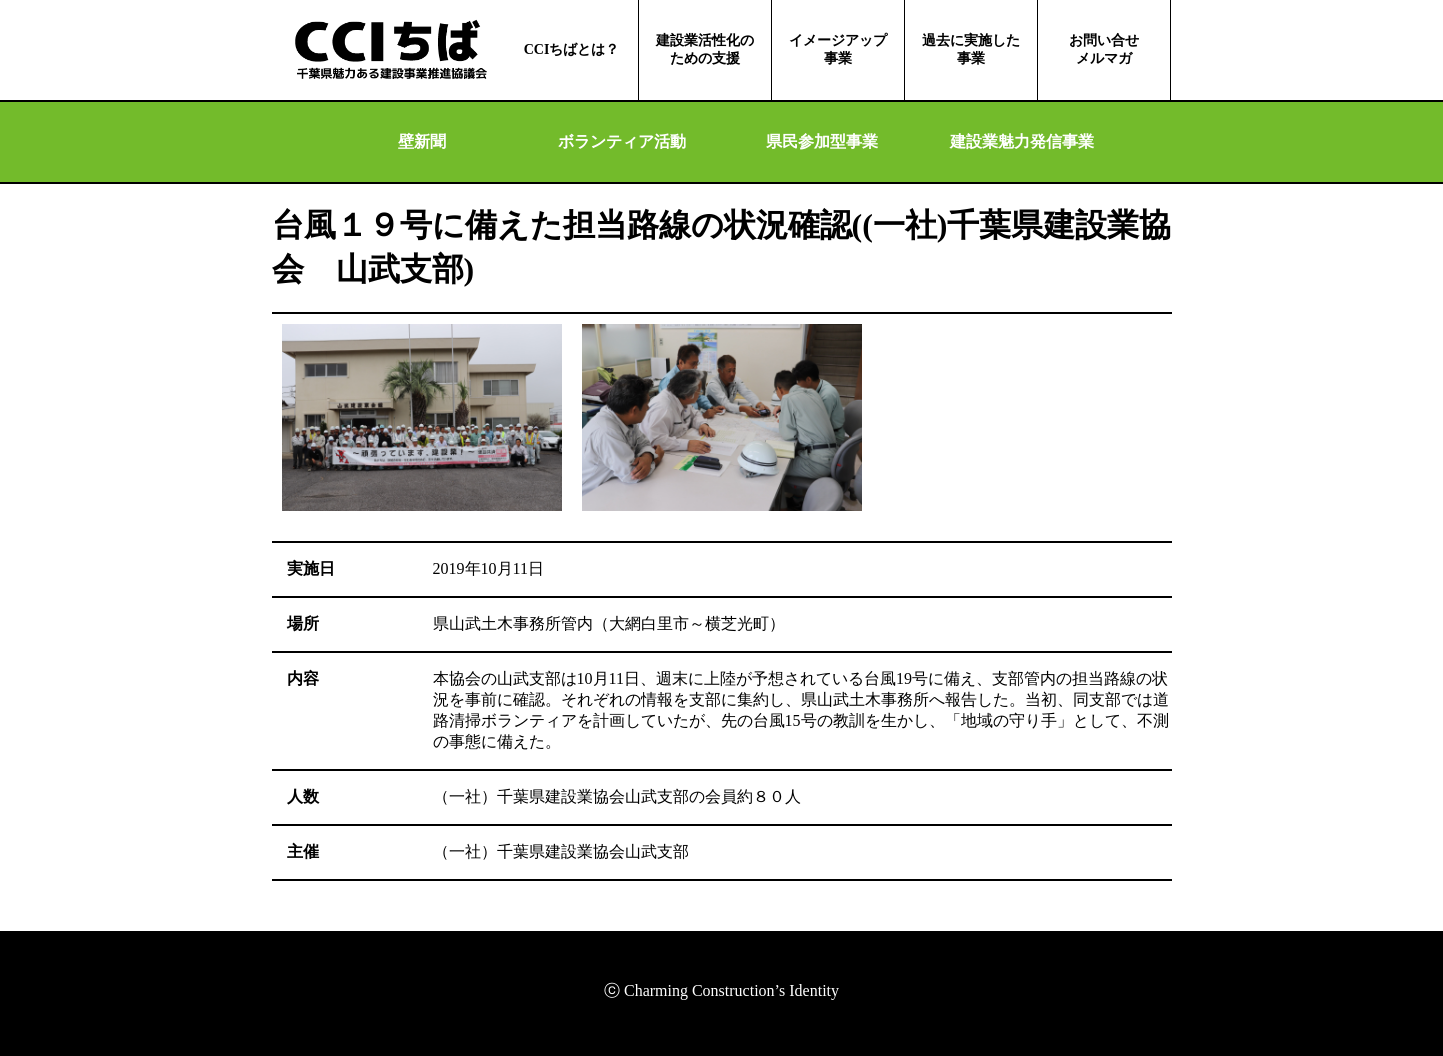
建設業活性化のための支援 (705, 49)
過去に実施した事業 (971, 49)
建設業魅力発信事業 (1022, 141)
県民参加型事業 (822, 141)
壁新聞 (422, 141)
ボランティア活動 (622, 141)
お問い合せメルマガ (1104, 49)
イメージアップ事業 (838, 49)
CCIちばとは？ (572, 49)
